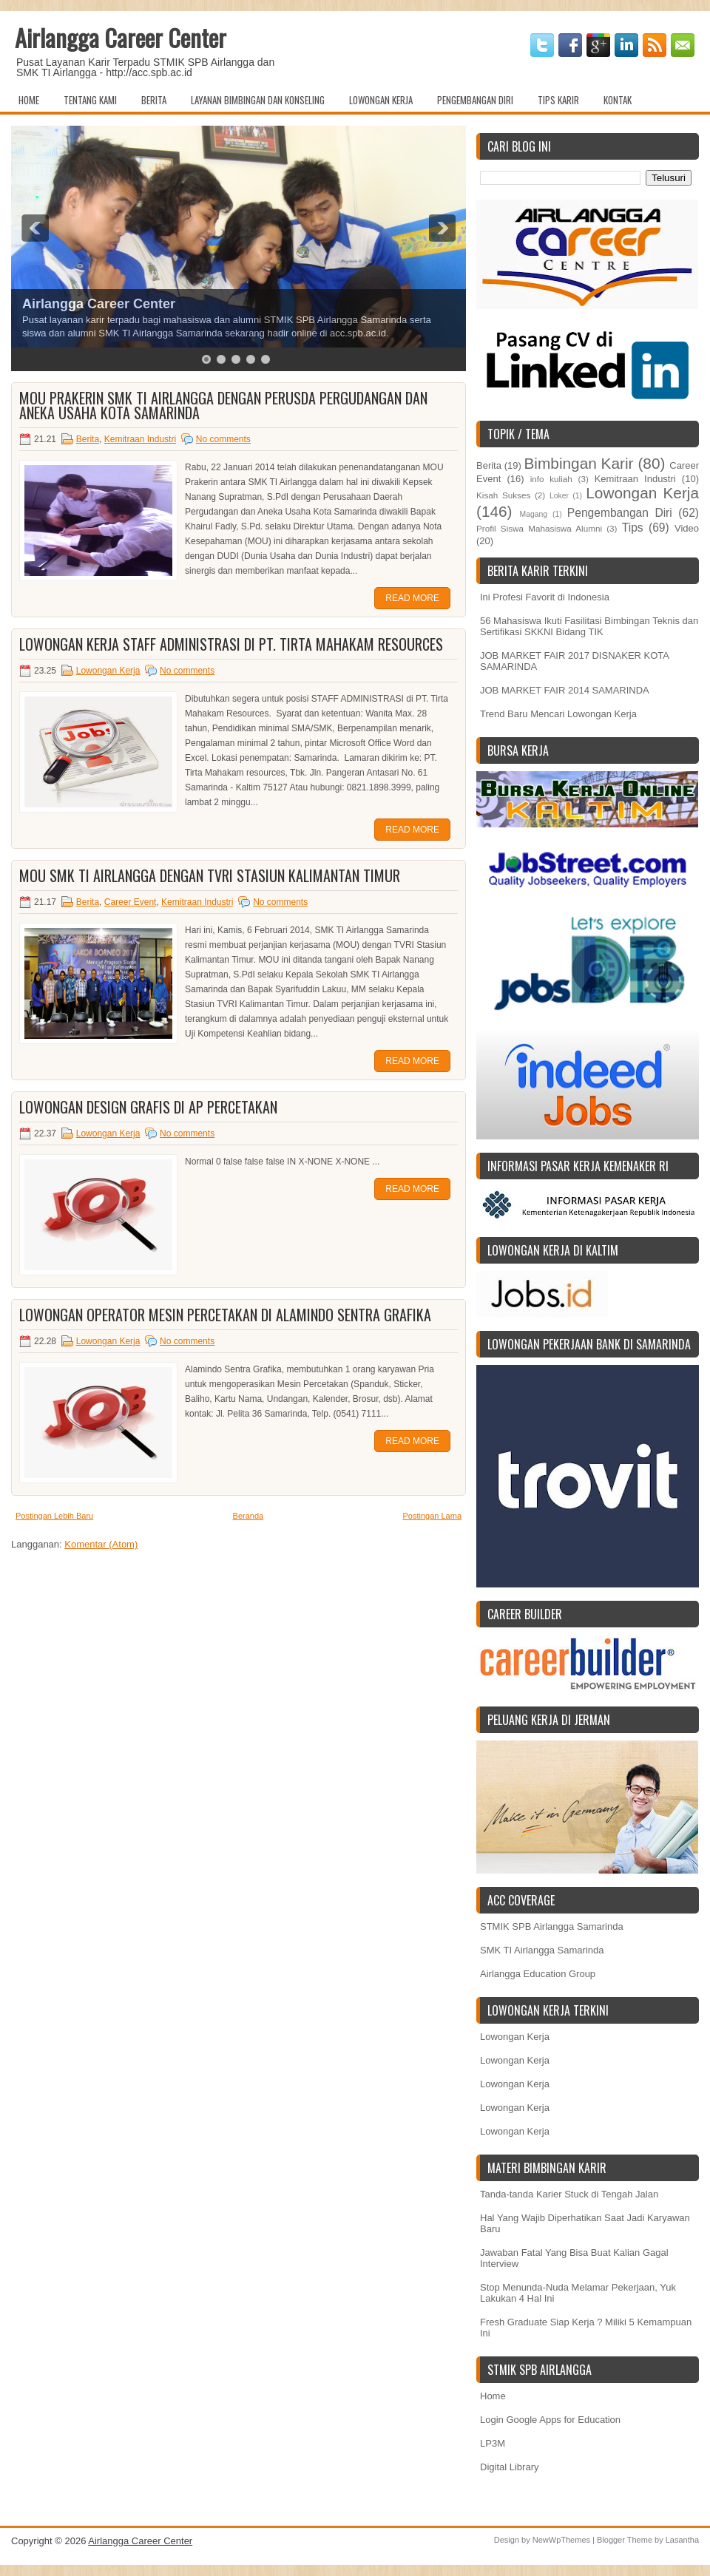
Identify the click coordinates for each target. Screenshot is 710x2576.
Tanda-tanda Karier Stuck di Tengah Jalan (569, 2194)
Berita (153, 99)
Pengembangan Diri (475, 99)
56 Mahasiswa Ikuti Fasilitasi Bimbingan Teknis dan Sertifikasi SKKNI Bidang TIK (589, 626)
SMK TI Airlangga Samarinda (542, 1950)
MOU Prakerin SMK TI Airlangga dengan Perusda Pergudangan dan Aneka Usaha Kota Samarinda (223, 405)
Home (28, 99)
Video (686, 528)
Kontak (618, 99)
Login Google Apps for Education (550, 2419)
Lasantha (682, 2539)
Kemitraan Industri (140, 439)
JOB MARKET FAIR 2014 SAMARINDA (564, 690)
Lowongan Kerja (381, 99)
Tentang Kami (90, 99)
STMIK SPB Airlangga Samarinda (551, 1926)
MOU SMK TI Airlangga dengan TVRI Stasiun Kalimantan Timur (209, 875)
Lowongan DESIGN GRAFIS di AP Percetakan (148, 1106)
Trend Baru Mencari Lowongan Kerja (558, 713)
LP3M (492, 2443)
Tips (632, 527)
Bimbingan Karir (579, 463)
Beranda (248, 1515)
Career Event (130, 902)
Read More (412, 598)
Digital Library (509, 2466)
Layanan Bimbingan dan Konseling (258, 99)
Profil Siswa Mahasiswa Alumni (539, 528)
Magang (533, 514)
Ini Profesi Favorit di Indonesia (544, 597)
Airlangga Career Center (120, 37)
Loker (559, 496)
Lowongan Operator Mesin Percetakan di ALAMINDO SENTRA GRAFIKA (225, 1314)
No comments (223, 439)
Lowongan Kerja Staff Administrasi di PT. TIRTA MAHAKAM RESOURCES (231, 644)
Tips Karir (558, 99)
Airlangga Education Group (537, 1973)
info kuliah (551, 479)
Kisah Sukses (503, 495)
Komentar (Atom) (101, 1544)
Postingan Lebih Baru (54, 1515)
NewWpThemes (561, 2539)
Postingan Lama (432, 1515)
